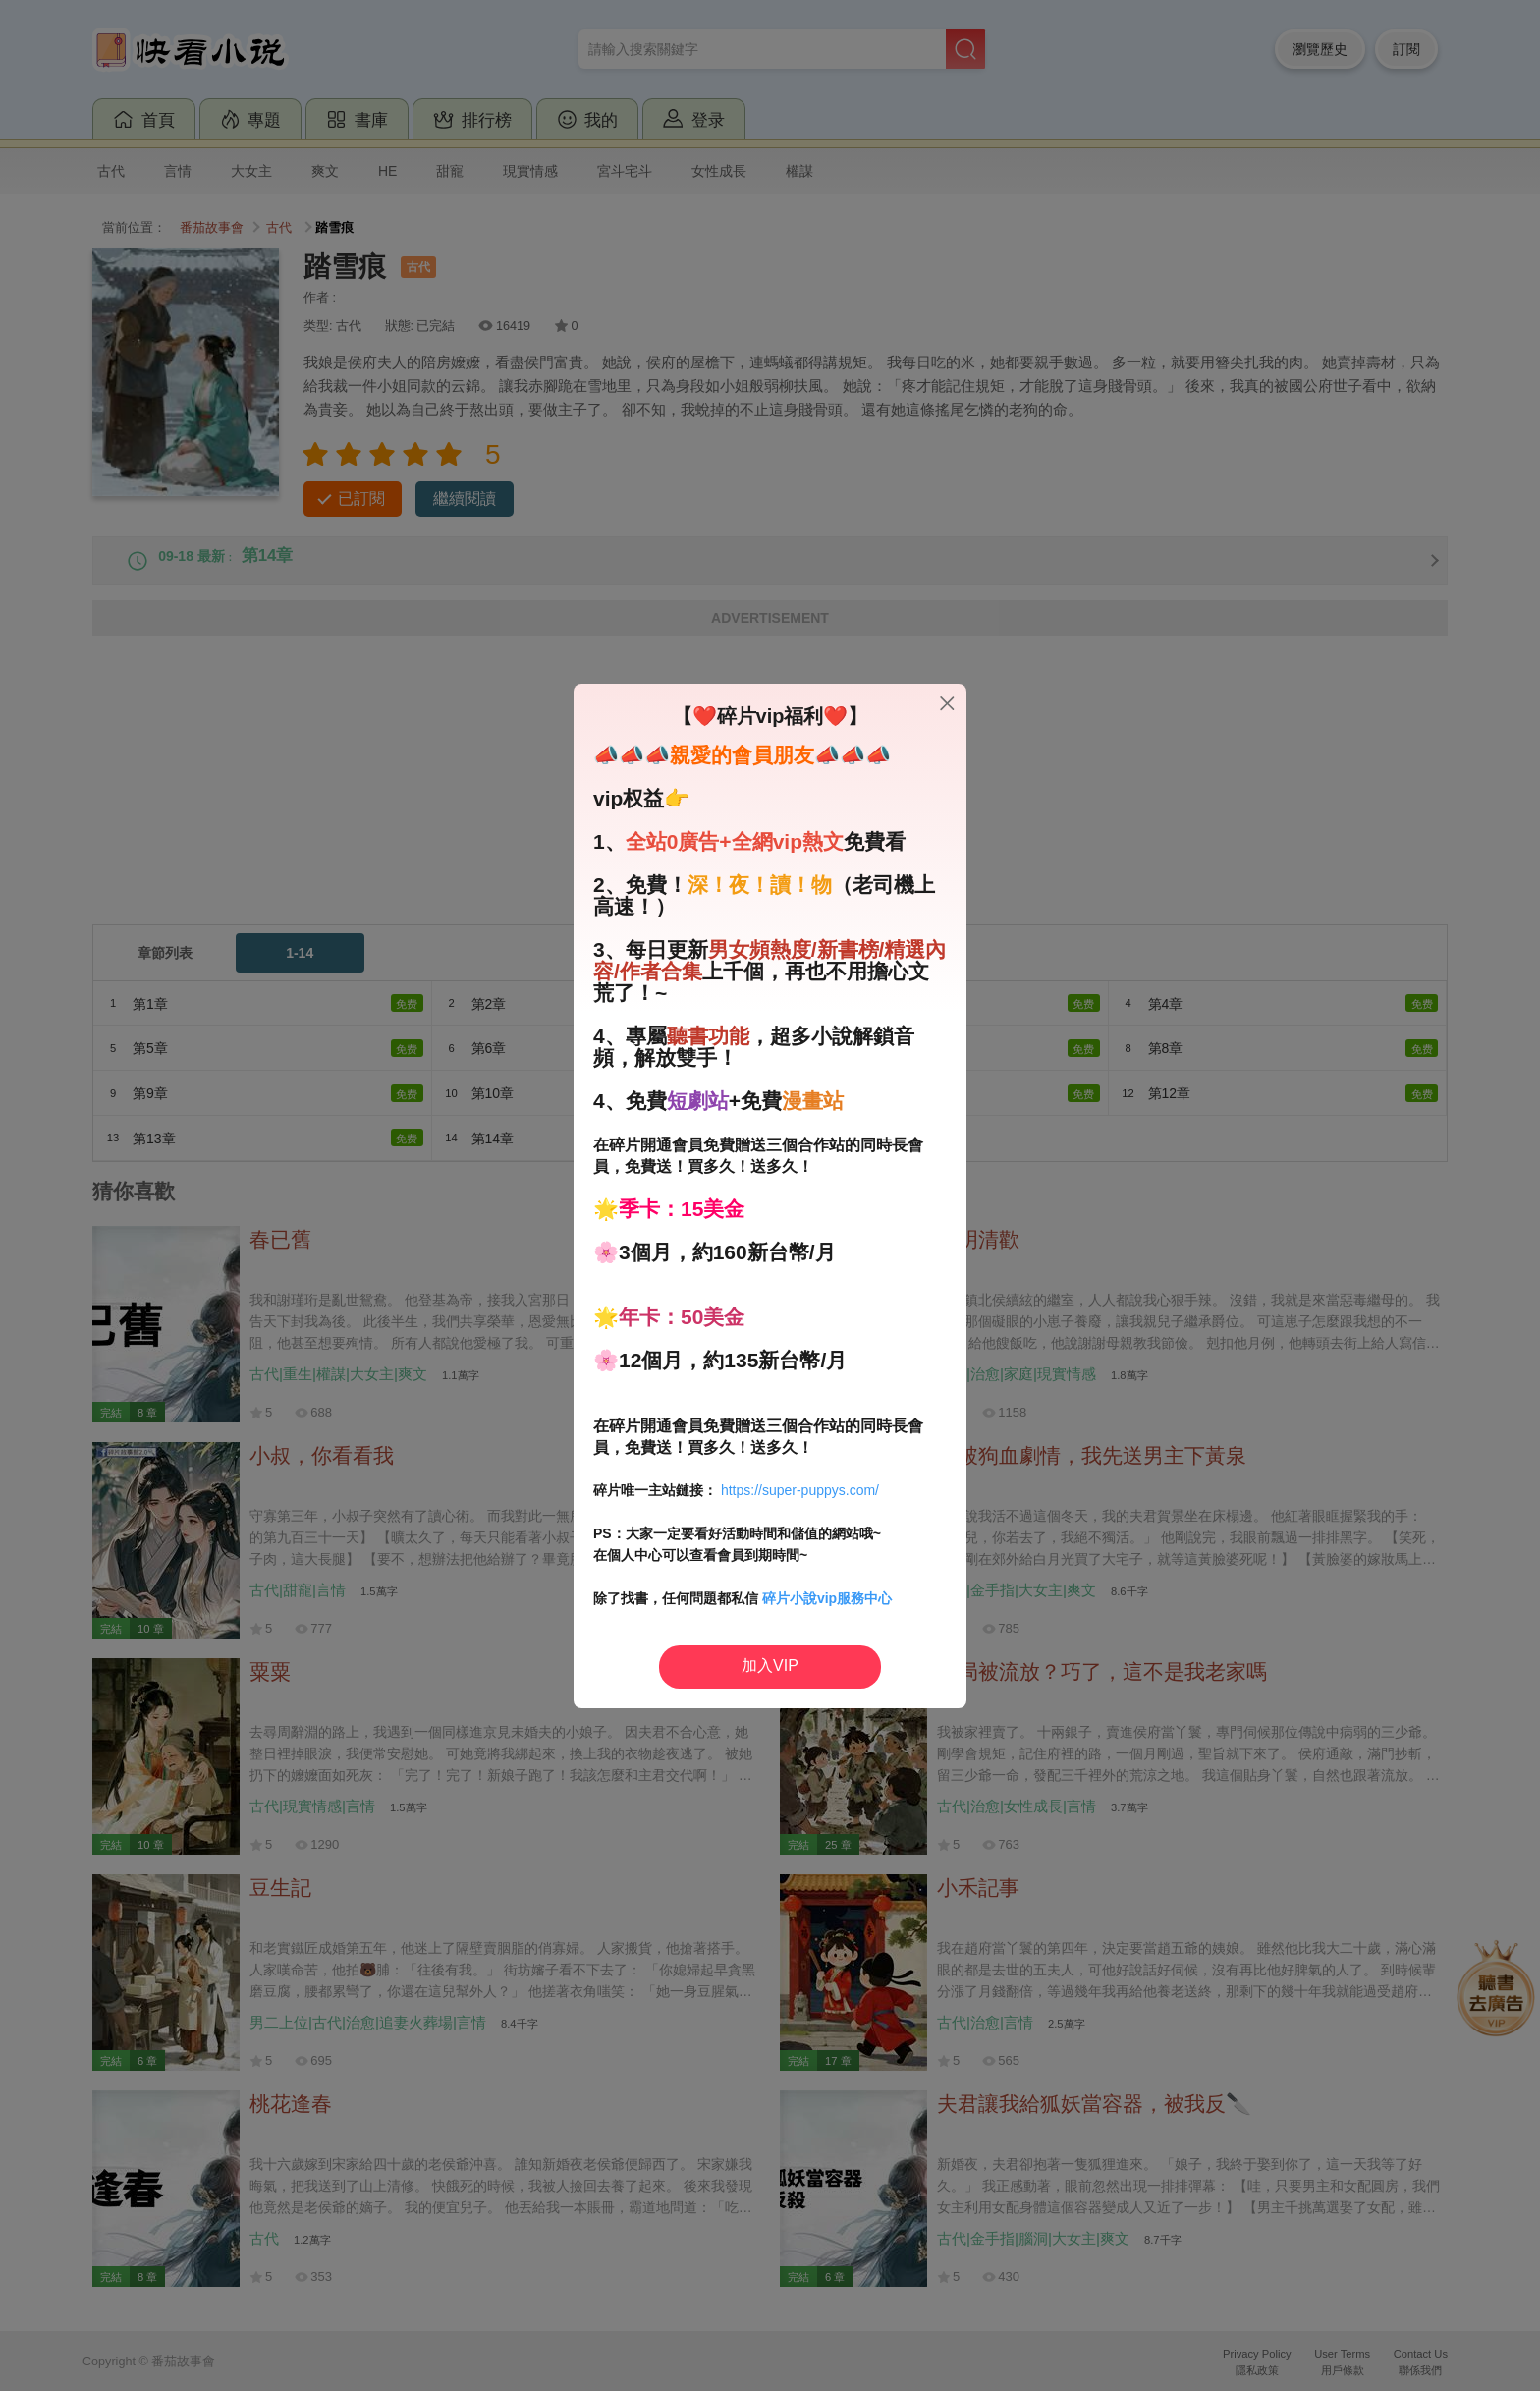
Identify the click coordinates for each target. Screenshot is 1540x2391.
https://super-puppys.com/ (800, 1490)
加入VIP (770, 1665)
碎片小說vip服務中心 (827, 1598)
